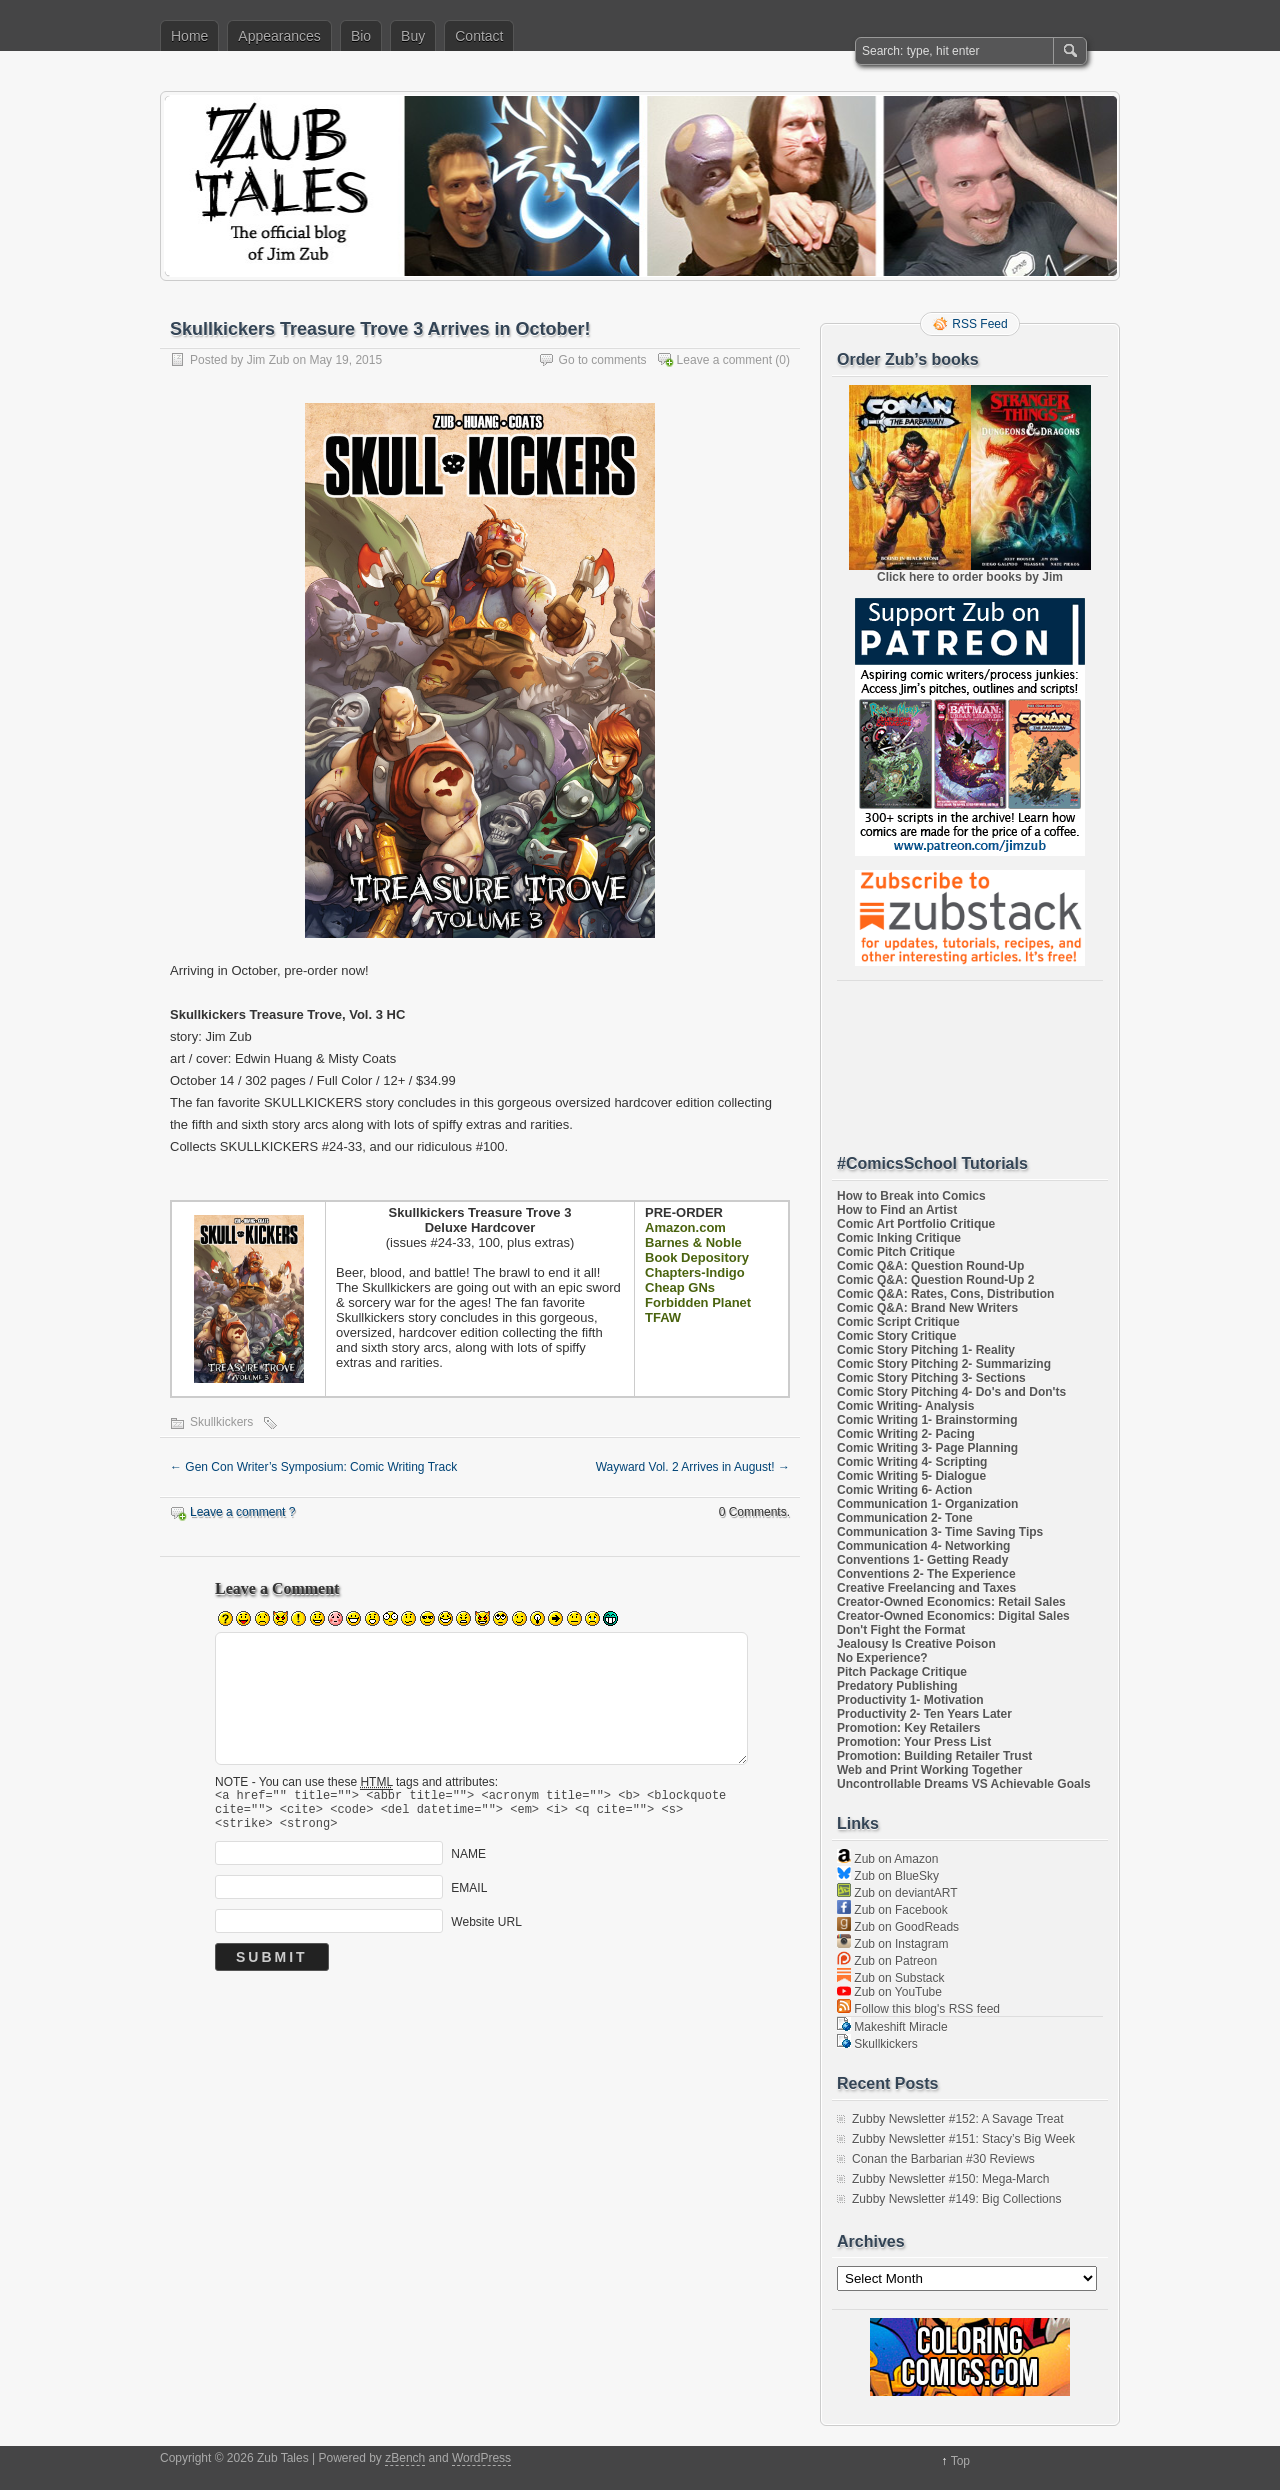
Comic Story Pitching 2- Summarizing (944, 1364)
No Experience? (882, 1658)
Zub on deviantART (897, 1893)
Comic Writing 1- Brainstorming (927, 1420)
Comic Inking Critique (899, 1238)
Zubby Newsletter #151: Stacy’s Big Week (963, 2139)
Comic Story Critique (896, 1336)
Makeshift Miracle (892, 2027)
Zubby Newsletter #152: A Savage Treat (957, 2119)
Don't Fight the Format (901, 1630)
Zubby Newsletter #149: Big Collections (956, 2199)
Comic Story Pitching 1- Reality (926, 1350)
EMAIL (469, 1897)
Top (960, 2461)
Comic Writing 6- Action (904, 1490)
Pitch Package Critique (902, 1672)
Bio (361, 36)
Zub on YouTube (889, 1992)
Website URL (486, 1931)
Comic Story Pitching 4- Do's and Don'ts (951, 1392)
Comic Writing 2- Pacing (906, 1434)
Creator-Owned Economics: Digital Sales (953, 1616)
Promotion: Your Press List (914, 1742)
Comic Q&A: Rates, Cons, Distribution (945, 1294)
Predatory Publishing (897, 1686)
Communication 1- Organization (927, 1504)
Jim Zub (268, 360)
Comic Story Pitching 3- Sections (931, 1378)
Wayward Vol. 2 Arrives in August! (693, 1467)
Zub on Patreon (887, 1961)
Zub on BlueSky (888, 1876)
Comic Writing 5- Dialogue (911, 1476)
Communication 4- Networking (923, 1546)
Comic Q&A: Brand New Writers (927, 1308)
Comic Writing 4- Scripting (912, 1462)
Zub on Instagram (892, 1944)
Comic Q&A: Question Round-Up (930, 1266)
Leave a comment (724, 360)
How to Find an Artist (897, 1210)
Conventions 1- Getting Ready (922, 1560)
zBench (405, 2458)
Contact (479, 36)
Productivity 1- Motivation (910, 1700)
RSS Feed (979, 324)
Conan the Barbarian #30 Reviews (943, 2159)
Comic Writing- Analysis (905, 1406)
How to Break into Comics (911, 1196)
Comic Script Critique (898, 1322)
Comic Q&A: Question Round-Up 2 (935, 1280)
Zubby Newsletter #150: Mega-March (950, 2179)
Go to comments (603, 360)
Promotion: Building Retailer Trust (934, 1756)
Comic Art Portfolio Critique (916, 1224)
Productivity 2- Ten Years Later (924, 1714)
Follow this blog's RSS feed (918, 2009)
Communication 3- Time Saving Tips (940, 1532)
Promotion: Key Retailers (908, 1728)
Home (189, 36)
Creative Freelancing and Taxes (926, 1588)
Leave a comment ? (242, 1512)
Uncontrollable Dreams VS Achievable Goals (964, 1784)
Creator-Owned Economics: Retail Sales (951, 1602)
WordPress (481, 2458)
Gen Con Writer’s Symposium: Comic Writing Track (313, 1467)
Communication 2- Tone (905, 1518)
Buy (413, 36)
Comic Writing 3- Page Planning (927, 1448)
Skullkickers (221, 1422)
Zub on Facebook (892, 1910)
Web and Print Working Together (929, 1770)
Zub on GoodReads (898, 1927)
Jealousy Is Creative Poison (916, 1644)
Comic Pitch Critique (896, 1252)
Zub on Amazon (887, 1859)
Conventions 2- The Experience (926, 1574)
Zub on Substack (890, 1978)
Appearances (279, 36)
